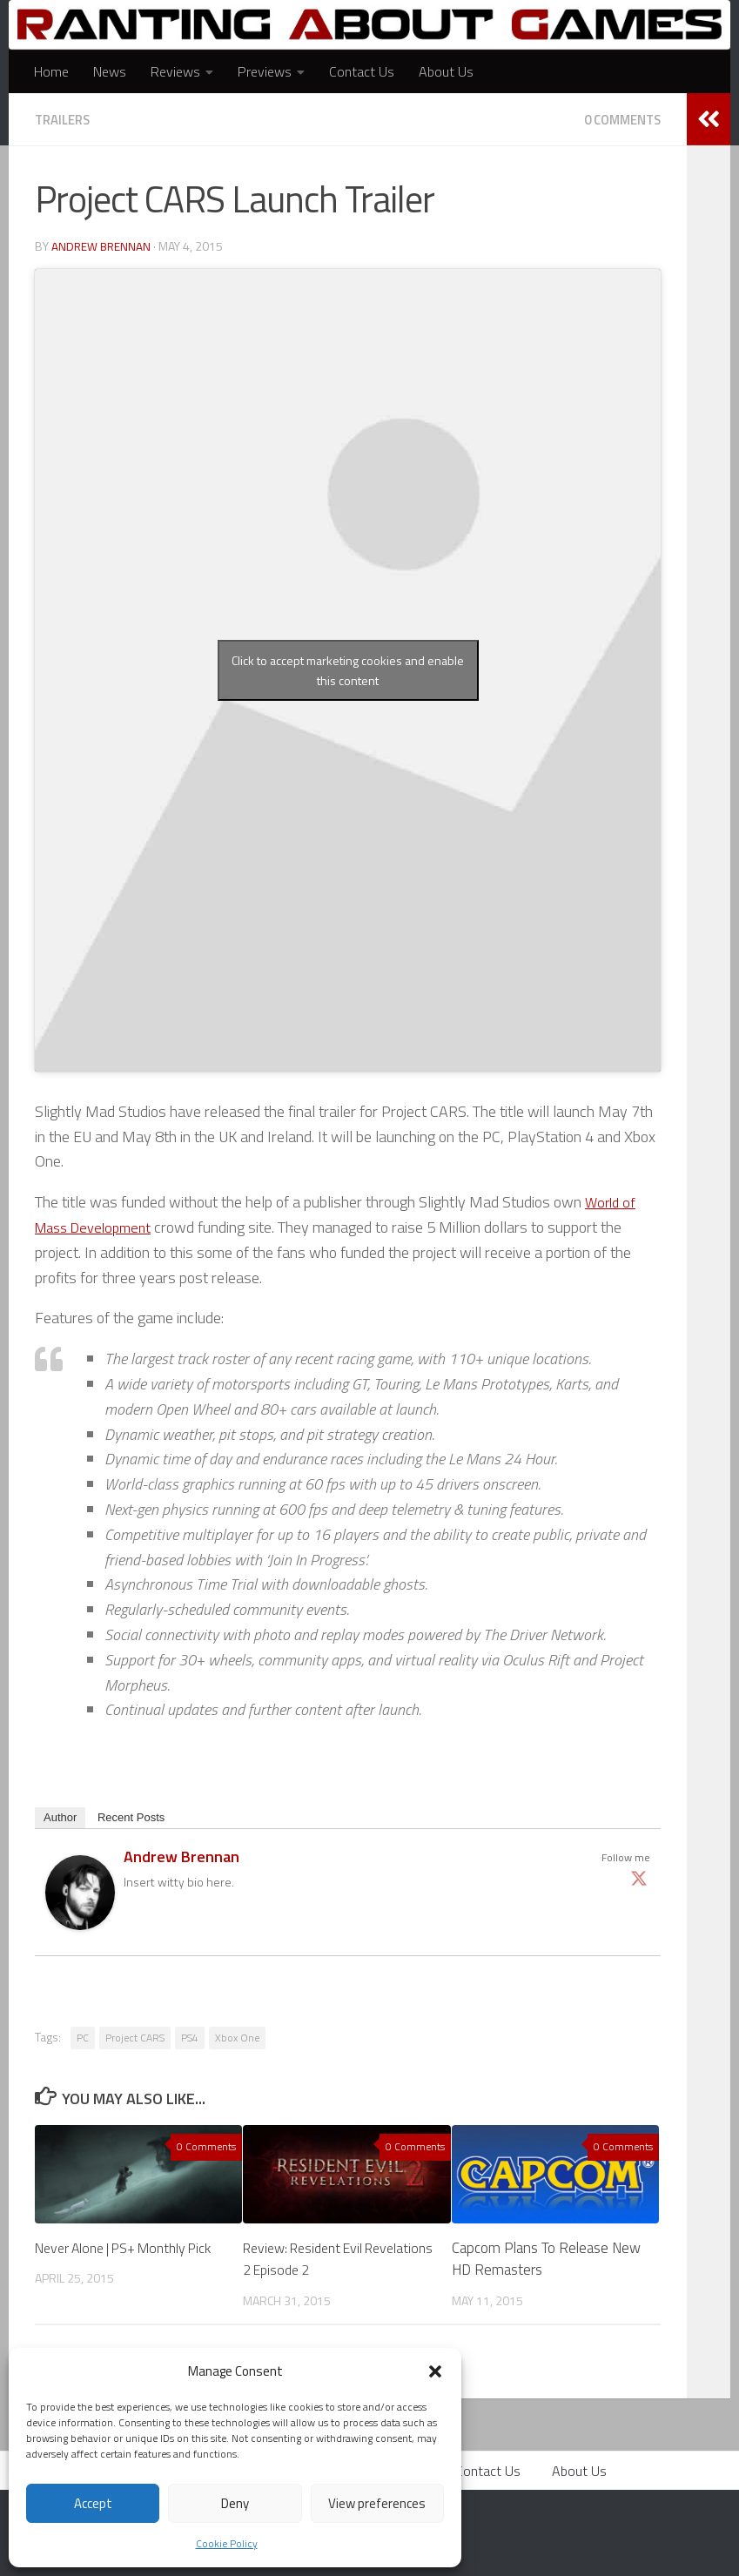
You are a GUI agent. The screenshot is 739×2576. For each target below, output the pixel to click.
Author (60, 1816)
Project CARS (135, 2036)
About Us (446, 71)
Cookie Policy (227, 2543)
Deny (235, 2503)
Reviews (175, 71)
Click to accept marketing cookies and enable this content (348, 669)
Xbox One (237, 2036)
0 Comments (618, 119)
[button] (435, 2371)
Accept (93, 2503)
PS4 (189, 2036)
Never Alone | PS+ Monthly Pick (116, 2258)
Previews (265, 71)
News (109, 71)
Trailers (65, 119)
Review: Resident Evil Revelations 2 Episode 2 (318, 2258)
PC (83, 2036)
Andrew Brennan (102, 245)
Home (51, 71)
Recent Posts (131, 1816)
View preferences (377, 2503)
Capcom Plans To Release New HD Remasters (546, 2258)
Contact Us (361, 71)
